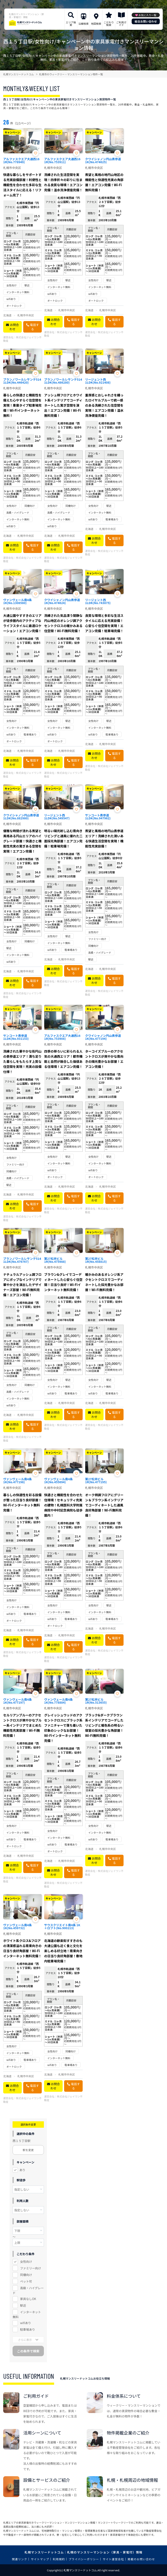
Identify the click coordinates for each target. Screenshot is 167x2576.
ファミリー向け (30, 2268)
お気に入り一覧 (147, 15)
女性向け (26, 2261)
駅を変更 (28, 2150)
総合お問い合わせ (146, 21)
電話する (34, 327)
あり (22, 2170)
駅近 (23, 2305)
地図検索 (96, 23)
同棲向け (26, 2275)
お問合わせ (14, 327)
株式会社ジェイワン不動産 (22, 339)
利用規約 (59, 2559)
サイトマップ (40, 2559)
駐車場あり (27, 2329)
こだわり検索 (109, 23)
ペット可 (26, 2281)
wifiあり (25, 2323)
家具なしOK (28, 2299)
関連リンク (19, 2559)
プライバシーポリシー (84, 2559)
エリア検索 (71, 23)
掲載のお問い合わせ (141, 2559)
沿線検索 (83, 23)
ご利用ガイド (121, 23)
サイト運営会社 (113, 2559)
